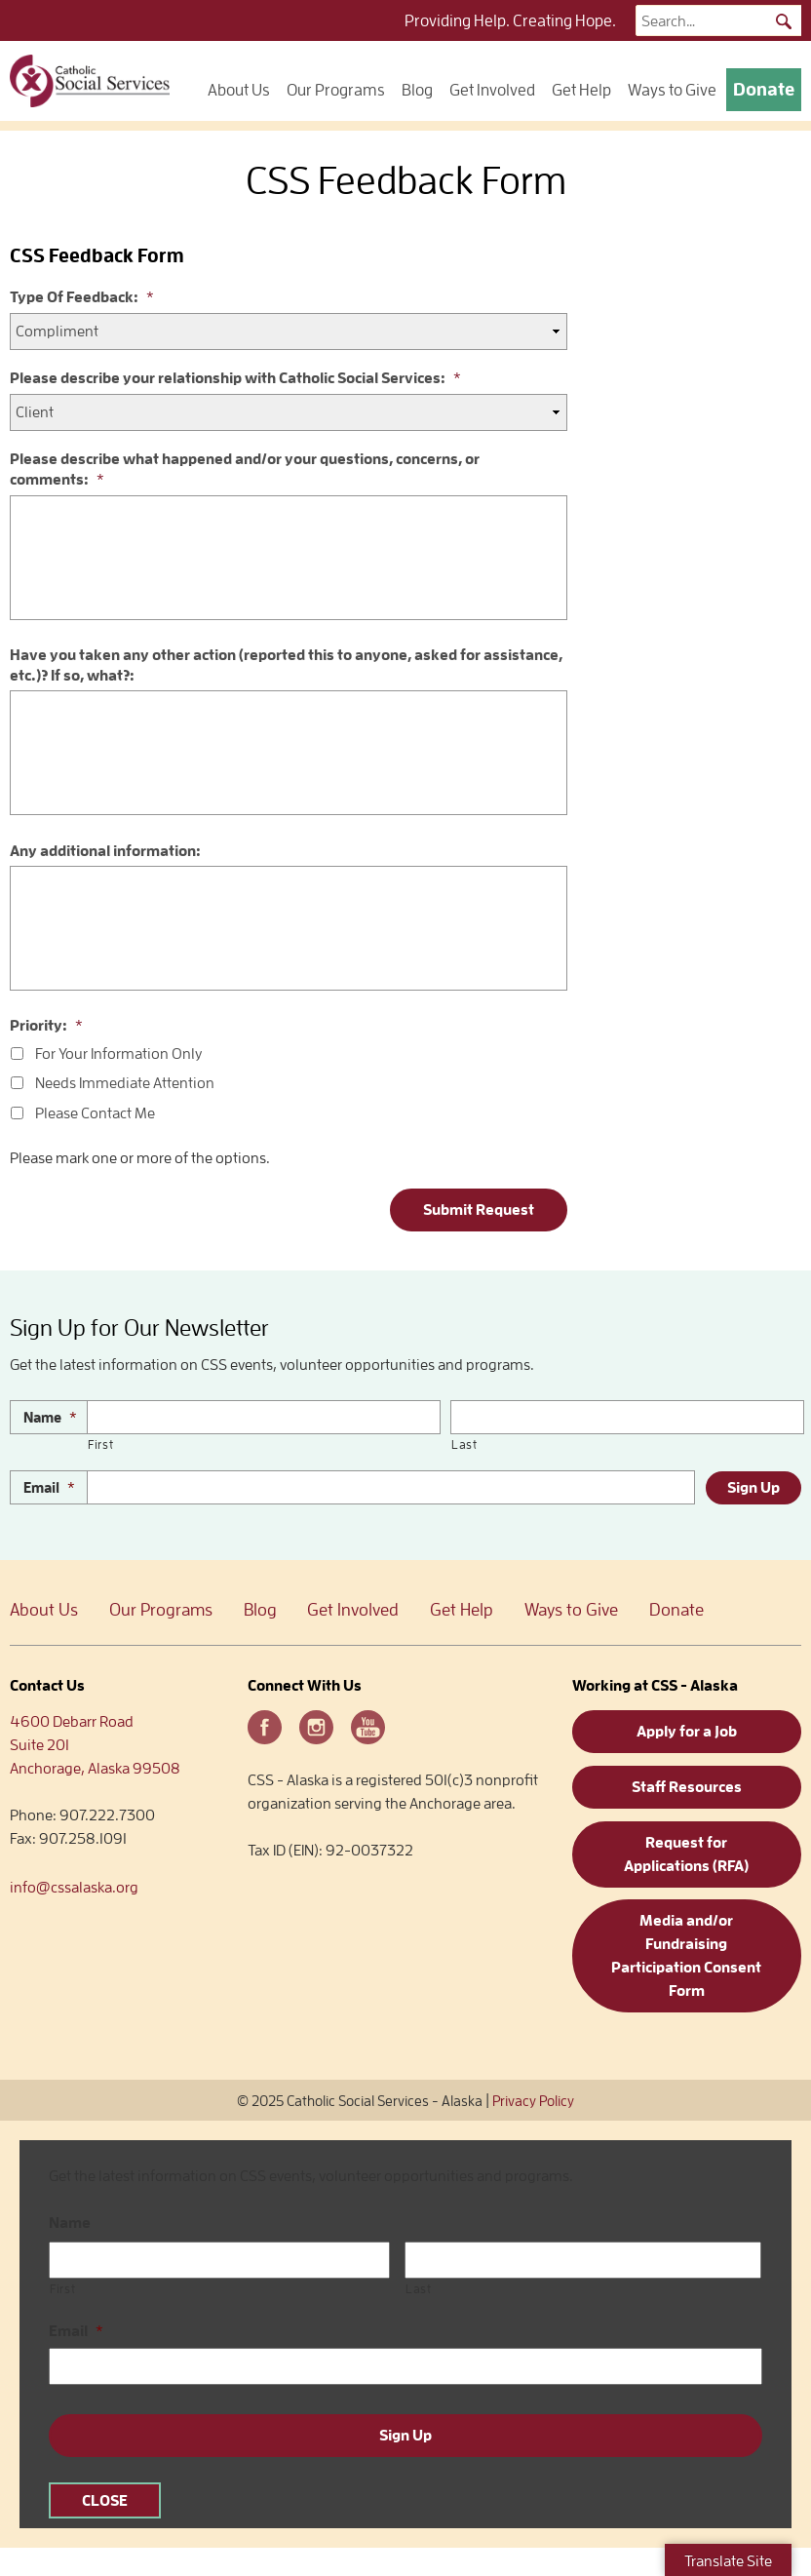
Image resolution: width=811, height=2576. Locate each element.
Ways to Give (672, 90)
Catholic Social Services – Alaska (90, 81)
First (100, 1444)
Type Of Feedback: (82, 297)
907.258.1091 (83, 1839)
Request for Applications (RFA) (686, 1854)
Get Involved (492, 90)
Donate (763, 89)
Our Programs (336, 90)
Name (50, 1417)
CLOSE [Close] (105, 2501)
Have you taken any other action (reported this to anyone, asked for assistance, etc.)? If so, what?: (286, 665)
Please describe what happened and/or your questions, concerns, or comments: (245, 469)
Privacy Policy (533, 2101)
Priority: (46, 1026)
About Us (239, 90)
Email (49, 1488)
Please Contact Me (95, 1113)
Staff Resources (687, 1787)
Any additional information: (105, 851)
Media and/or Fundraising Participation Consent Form (686, 1956)
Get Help (581, 90)
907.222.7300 (107, 1815)
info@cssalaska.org (74, 1887)
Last (464, 1444)
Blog (417, 90)
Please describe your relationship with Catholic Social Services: (235, 378)
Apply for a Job (687, 1731)
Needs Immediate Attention (124, 1083)
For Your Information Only (118, 1054)
